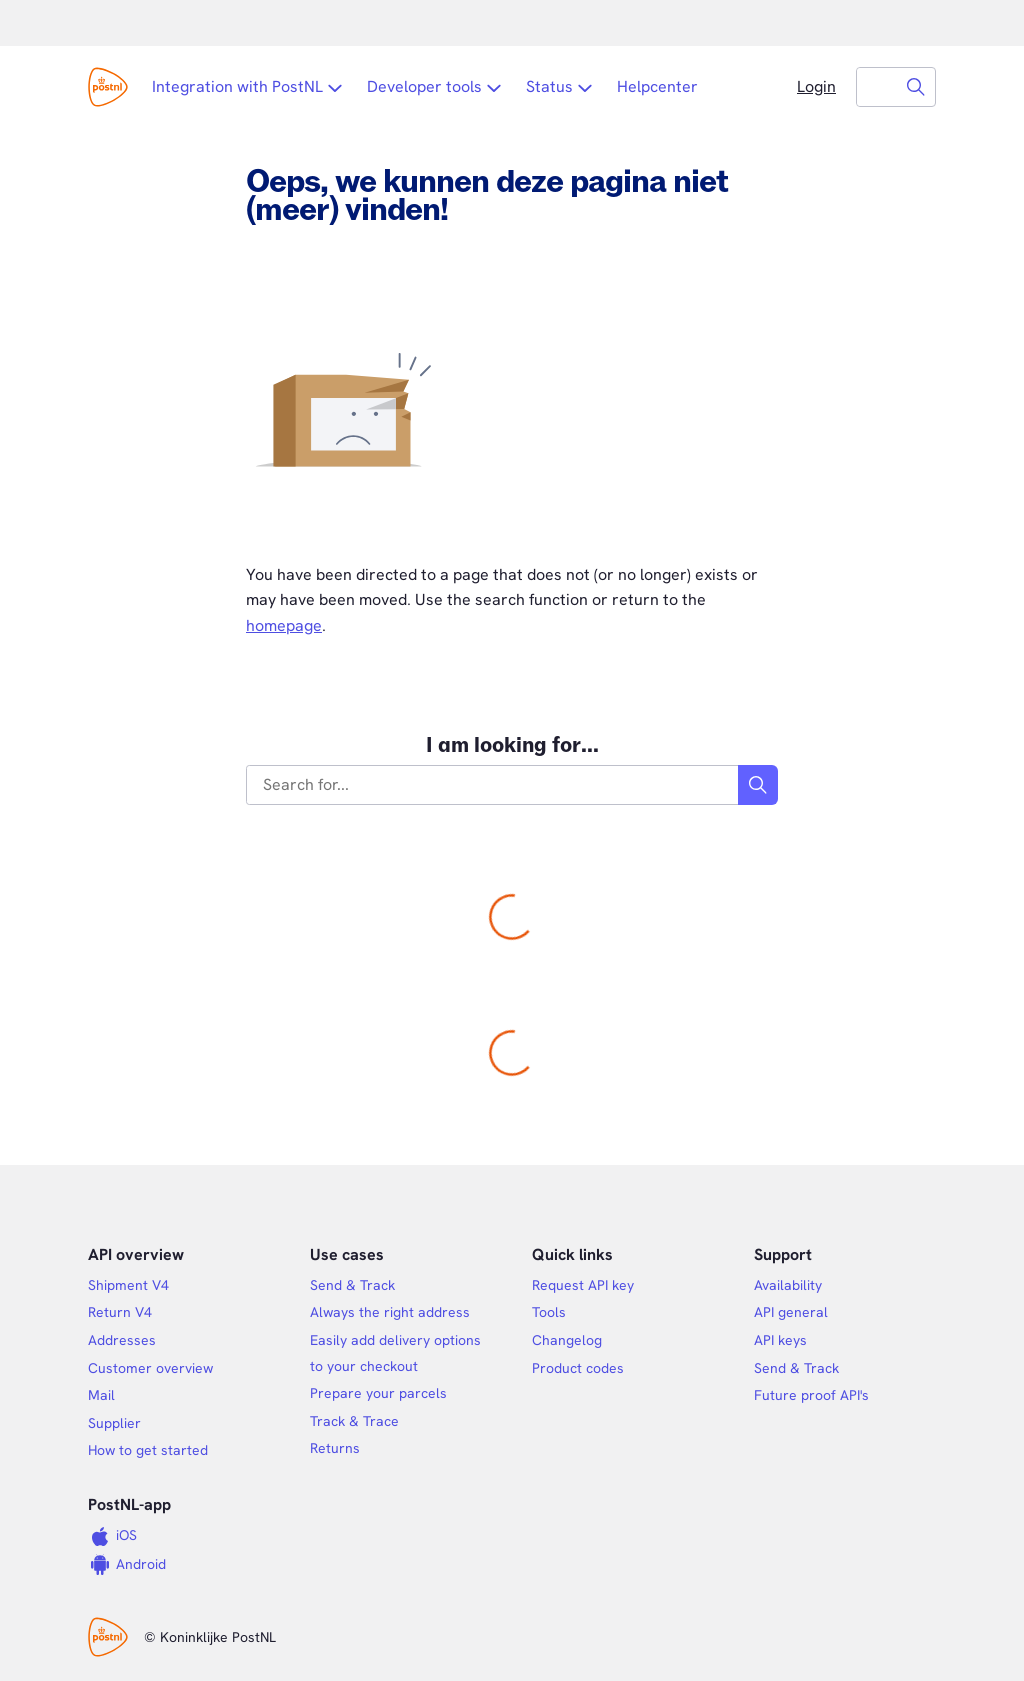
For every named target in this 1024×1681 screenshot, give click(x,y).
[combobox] (877, 87)
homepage (284, 625)
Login (816, 86)
